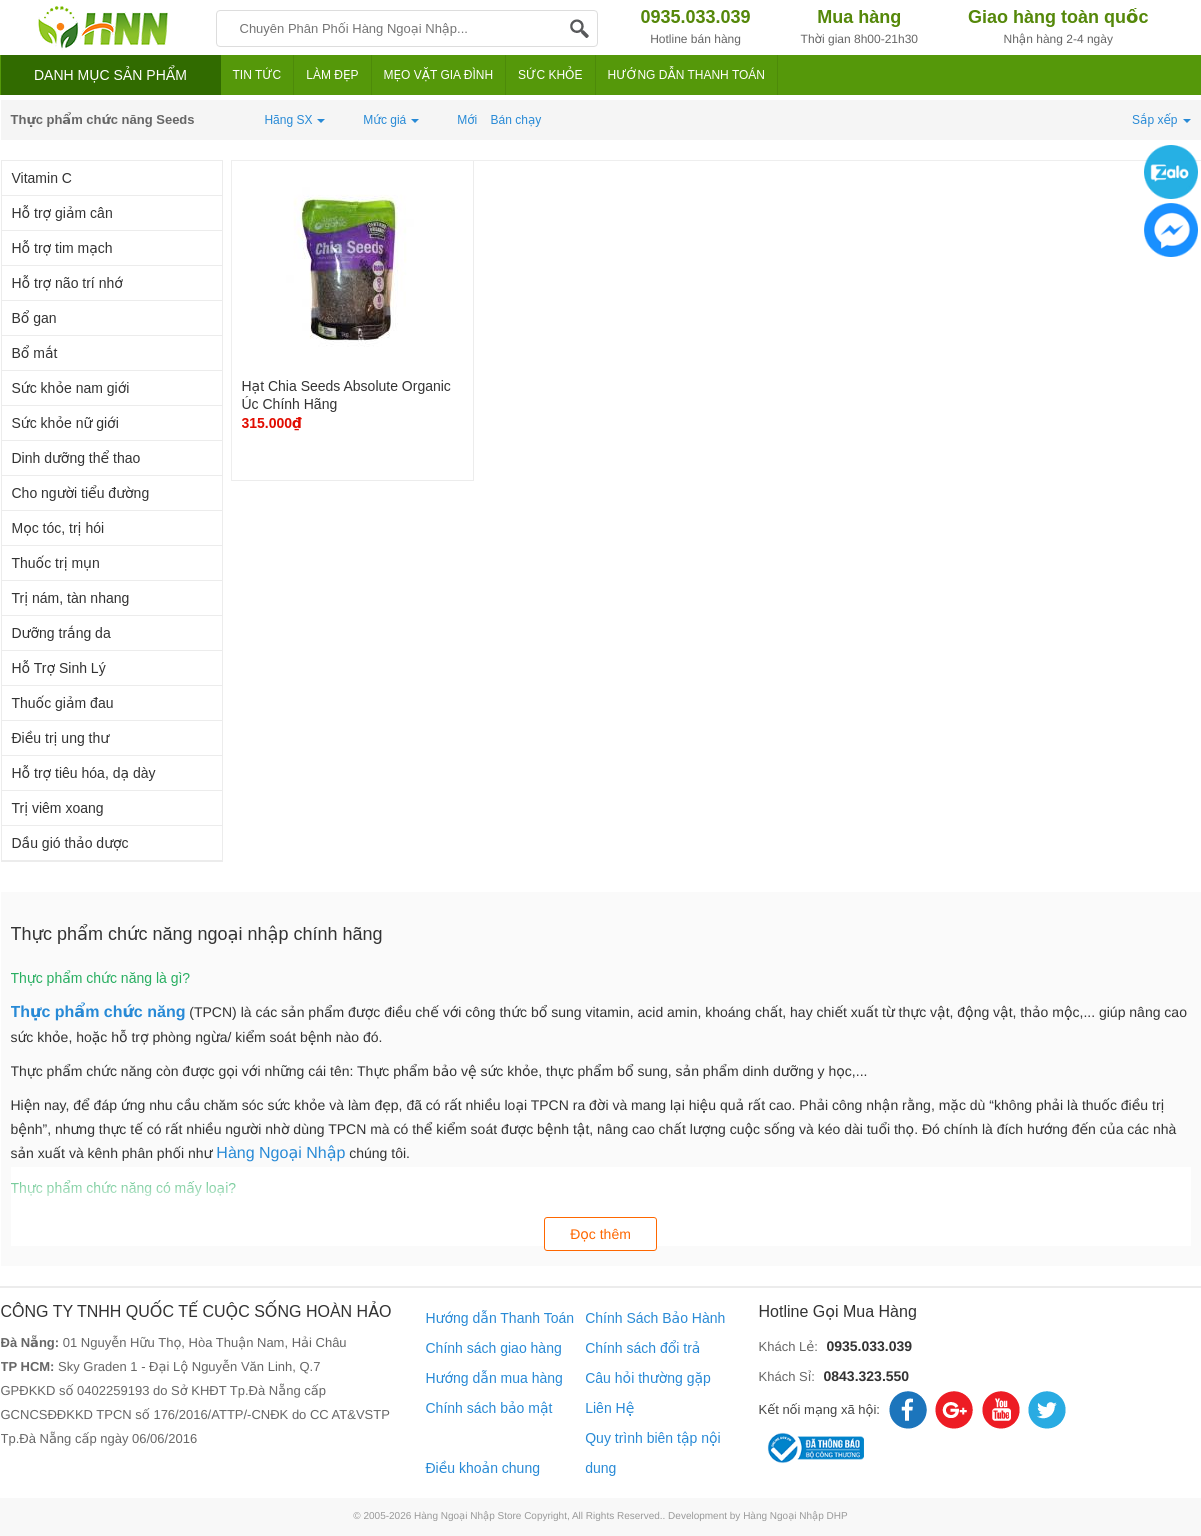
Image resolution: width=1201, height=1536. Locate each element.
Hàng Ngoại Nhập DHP (795, 1516)
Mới (467, 120)
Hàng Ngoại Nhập (280, 1153)
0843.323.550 (866, 1376)
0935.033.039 (869, 1346)
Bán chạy (516, 120)
